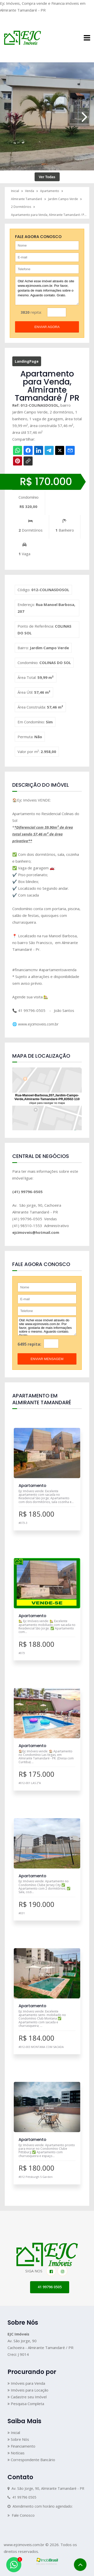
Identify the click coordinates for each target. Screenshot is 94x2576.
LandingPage (27, 361)
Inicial (14, 2432)
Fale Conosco (21, 2515)
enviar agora (47, 327)
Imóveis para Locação (28, 2390)
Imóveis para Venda (26, 2383)
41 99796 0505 (50, 2286)
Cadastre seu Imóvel (27, 2396)
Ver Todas (47, 177)
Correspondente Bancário (31, 2459)
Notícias (16, 2452)
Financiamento (21, 2446)
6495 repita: (29, 1344)
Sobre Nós (18, 2439)
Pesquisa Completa (26, 2403)
